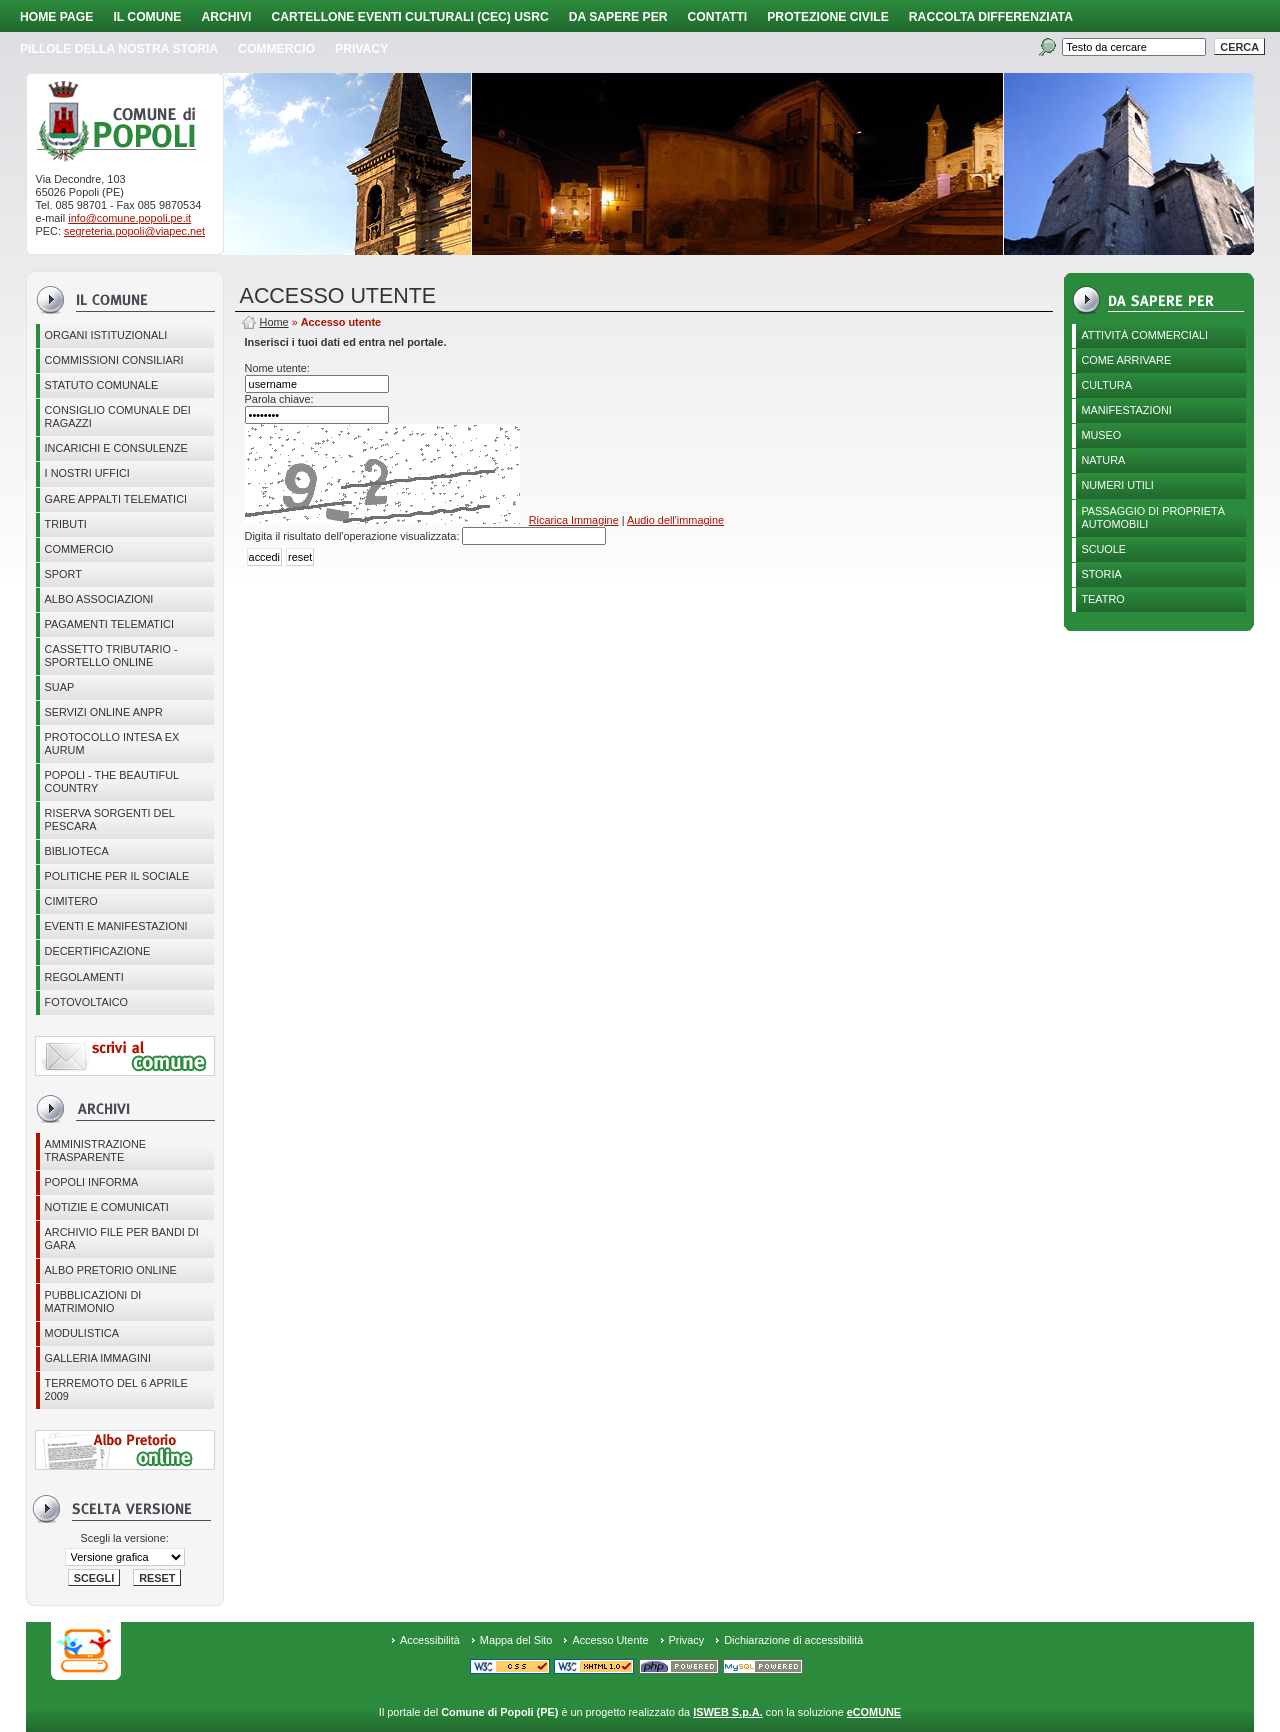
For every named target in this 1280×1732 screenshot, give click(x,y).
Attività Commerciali (1144, 335)
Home (274, 322)
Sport (63, 574)
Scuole (1103, 549)
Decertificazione (98, 951)
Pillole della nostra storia (119, 49)
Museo (1101, 435)
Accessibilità (430, 1640)
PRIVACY (361, 49)
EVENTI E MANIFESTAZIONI (116, 926)
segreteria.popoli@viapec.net (134, 231)
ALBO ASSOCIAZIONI (99, 599)
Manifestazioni (1126, 410)
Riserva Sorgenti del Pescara (110, 819)
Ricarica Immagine (574, 520)
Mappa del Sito (516, 1640)
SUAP (60, 687)
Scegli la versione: (124, 1538)
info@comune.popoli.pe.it (129, 218)
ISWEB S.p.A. (727, 1712)
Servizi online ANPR (104, 712)
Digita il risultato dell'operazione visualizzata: (354, 536)
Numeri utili (1117, 485)
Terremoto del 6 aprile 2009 (116, 1389)
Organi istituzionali (106, 335)
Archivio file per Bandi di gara (122, 1238)
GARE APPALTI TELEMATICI (116, 499)
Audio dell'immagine (675, 520)
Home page (56, 17)
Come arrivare (1126, 360)
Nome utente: (277, 368)
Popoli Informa (92, 1182)
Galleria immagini (98, 1358)
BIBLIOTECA (77, 851)
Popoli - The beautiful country (112, 781)
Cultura (1106, 385)
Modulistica (82, 1333)
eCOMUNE (874, 1712)
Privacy (687, 1640)
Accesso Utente (610, 1640)
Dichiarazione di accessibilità (793, 1640)
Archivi (226, 17)
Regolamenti (84, 977)
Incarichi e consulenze (116, 448)
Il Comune (147, 17)
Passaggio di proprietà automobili (1153, 517)
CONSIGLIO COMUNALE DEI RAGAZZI (118, 416)
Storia (1101, 574)
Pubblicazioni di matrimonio (93, 1301)
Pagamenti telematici (109, 624)
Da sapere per (618, 17)
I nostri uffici (87, 473)
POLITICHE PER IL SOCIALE (117, 876)
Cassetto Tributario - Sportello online (111, 655)
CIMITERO (71, 901)
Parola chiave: (279, 399)
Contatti (718, 17)
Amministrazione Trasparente (96, 1150)
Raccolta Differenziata (991, 17)
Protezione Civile (828, 17)
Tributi (66, 524)
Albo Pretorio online (111, 1270)
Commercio (276, 49)
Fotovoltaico (86, 1002)
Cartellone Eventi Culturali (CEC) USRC (409, 17)
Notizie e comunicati (107, 1207)
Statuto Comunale (102, 385)
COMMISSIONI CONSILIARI (114, 360)
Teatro (1102, 599)
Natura (1103, 460)
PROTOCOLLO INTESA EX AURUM (112, 743)
